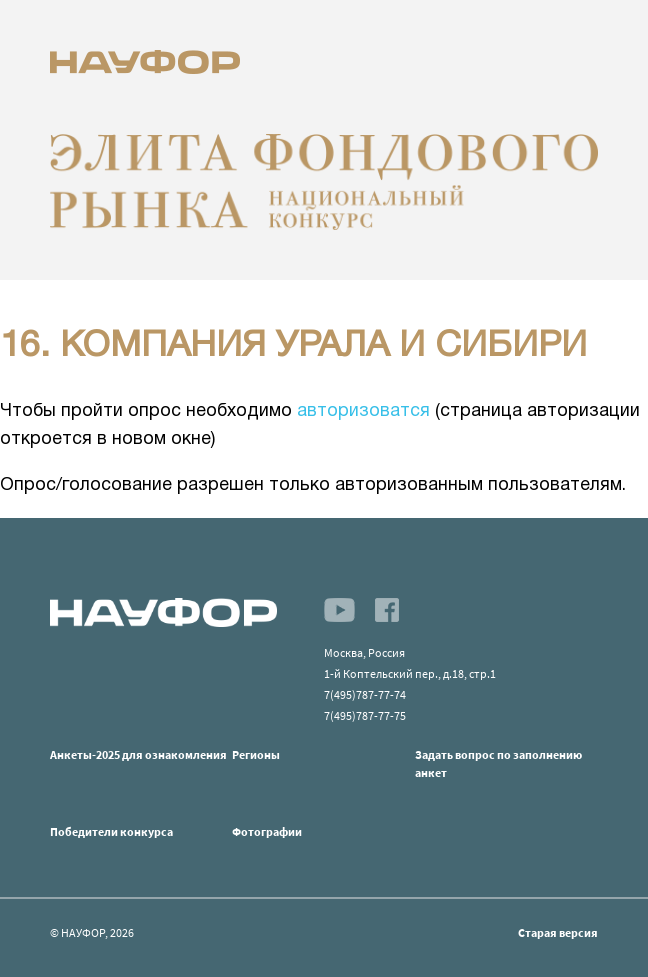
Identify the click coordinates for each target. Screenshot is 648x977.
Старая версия (558, 932)
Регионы (256, 754)
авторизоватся (363, 411)
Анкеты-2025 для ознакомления (138, 754)
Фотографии (267, 831)
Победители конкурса (111, 831)
